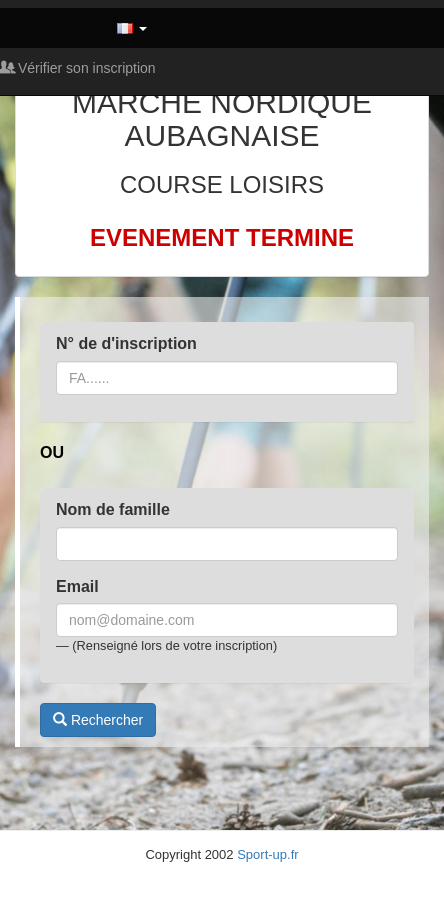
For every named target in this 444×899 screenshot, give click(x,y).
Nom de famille (113, 509)
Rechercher (98, 720)
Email (77, 586)
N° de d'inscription (126, 343)
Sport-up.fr (267, 854)
